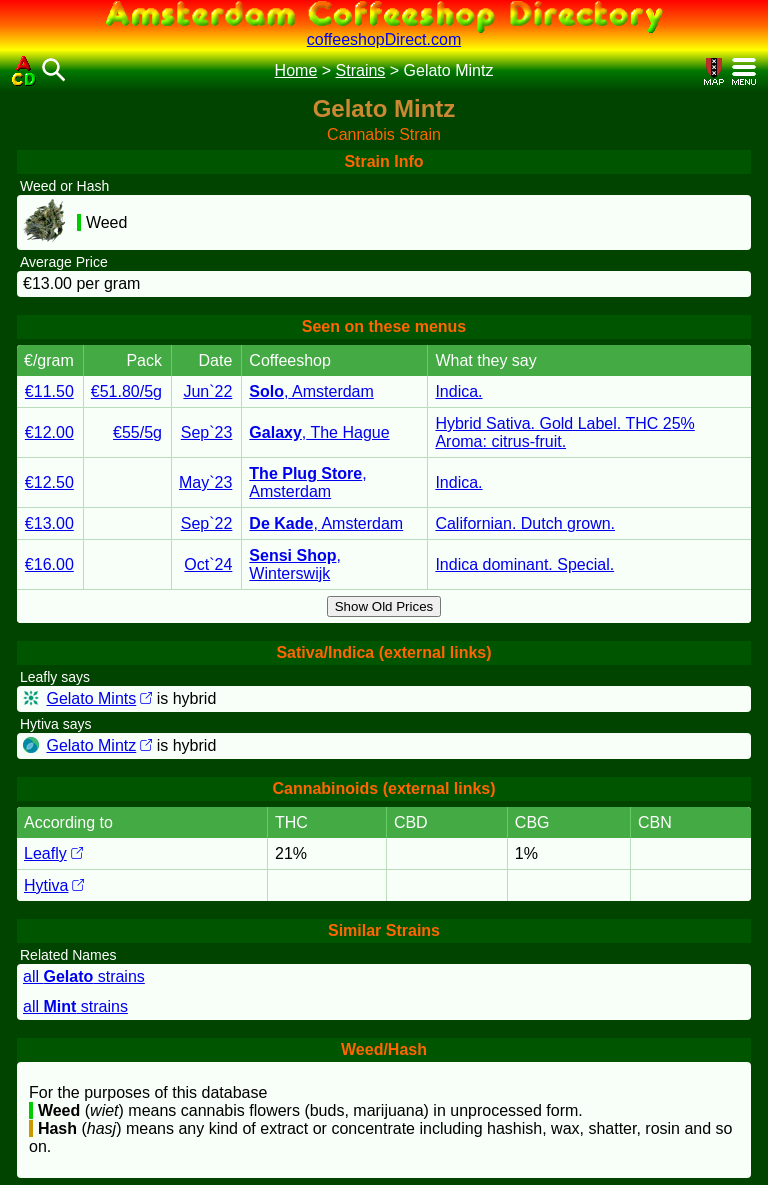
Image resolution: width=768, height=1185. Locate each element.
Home (296, 70)
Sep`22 (207, 523)
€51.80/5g (126, 391)
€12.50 (49, 482)
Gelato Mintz (99, 745)
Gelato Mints (99, 698)
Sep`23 (207, 432)
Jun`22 (207, 391)
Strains (361, 70)
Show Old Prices (384, 606)
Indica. (458, 391)
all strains (84, 976)
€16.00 (49, 564)
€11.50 (49, 391)
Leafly (53, 853)
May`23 (205, 482)
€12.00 (49, 432)
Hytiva (54, 885)
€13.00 (49, 523)
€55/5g (137, 432)
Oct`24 (208, 564)
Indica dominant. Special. (524, 564)
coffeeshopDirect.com (384, 39)
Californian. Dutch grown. (525, 523)
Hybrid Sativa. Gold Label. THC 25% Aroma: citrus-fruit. (564, 432)
